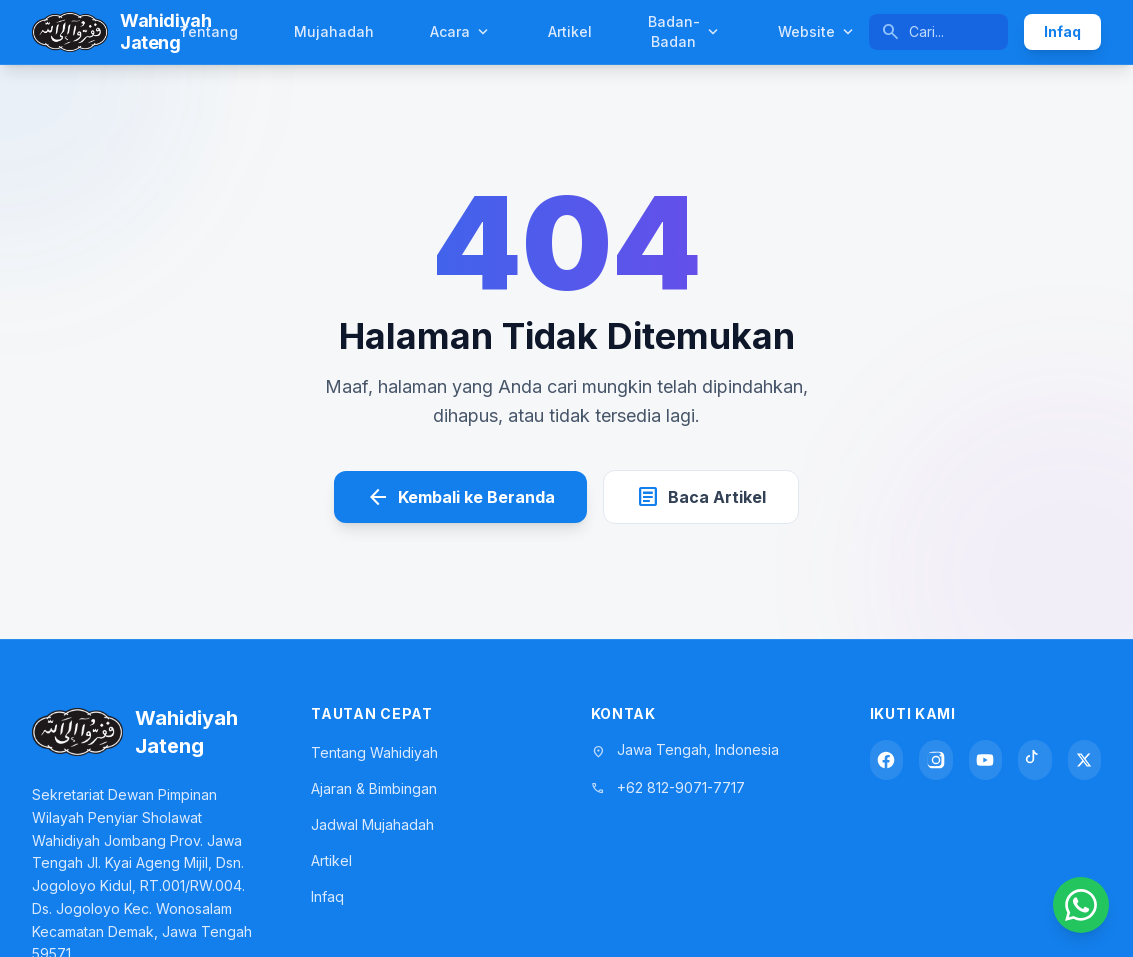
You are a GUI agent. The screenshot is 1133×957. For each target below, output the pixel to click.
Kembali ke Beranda (460, 497)
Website (817, 32)
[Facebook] (886, 760)
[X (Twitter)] (1084, 760)
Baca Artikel (701, 497)
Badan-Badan (685, 31)
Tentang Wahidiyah (374, 752)
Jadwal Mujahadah (372, 824)
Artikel (570, 31)
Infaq (1062, 31)
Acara (461, 32)
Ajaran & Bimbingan (374, 788)
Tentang (208, 31)
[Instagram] (935, 760)
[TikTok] (1034, 760)
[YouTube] (985, 760)
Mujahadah (334, 31)
